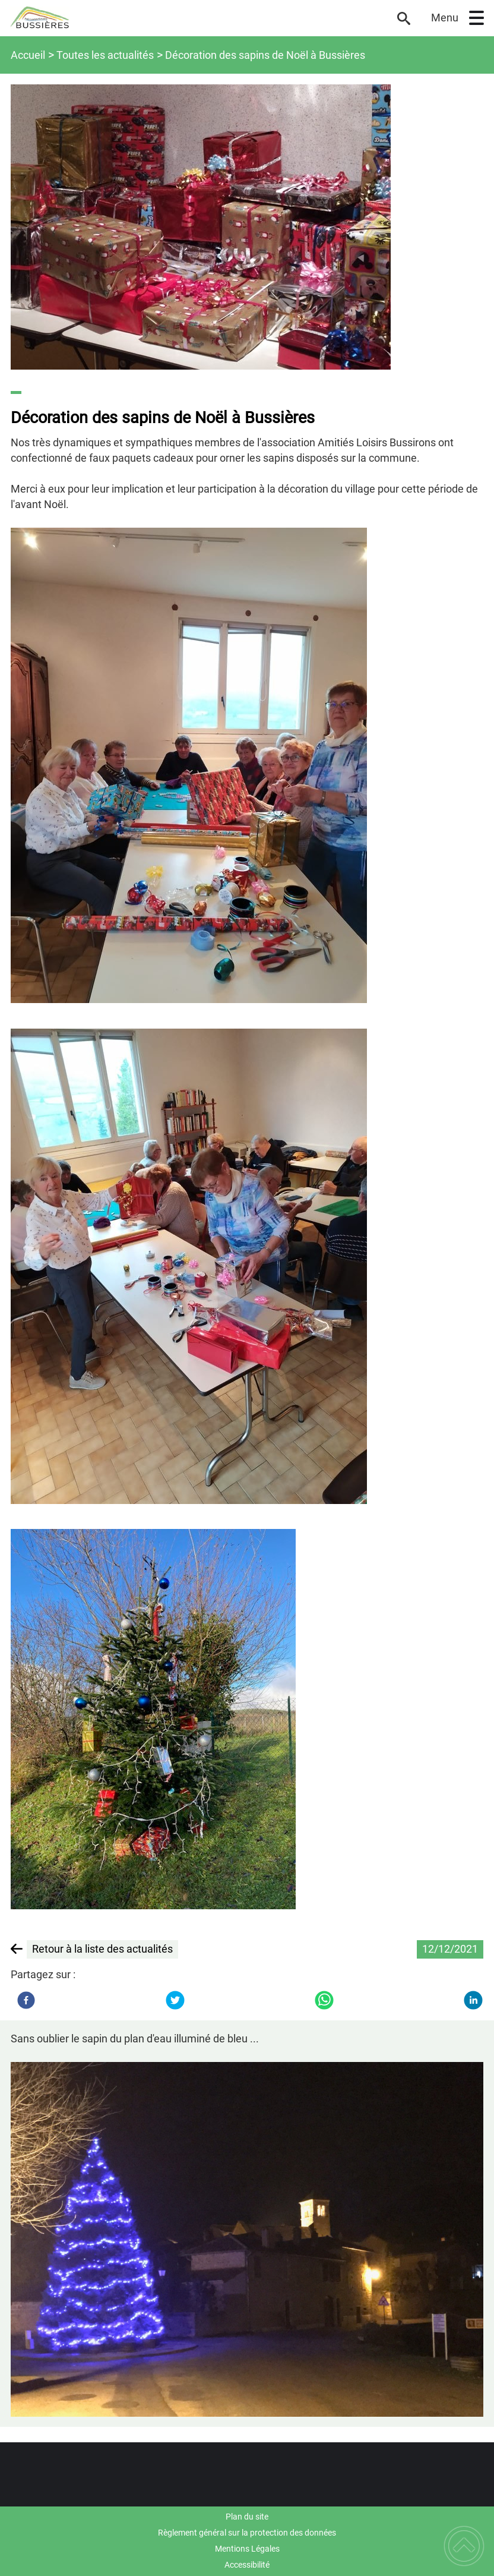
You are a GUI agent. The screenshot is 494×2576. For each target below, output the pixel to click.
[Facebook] (26, 2000)
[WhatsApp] (324, 2000)
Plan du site (247, 2516)
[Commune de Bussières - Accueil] (196, 18)
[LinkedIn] (473, 2000)
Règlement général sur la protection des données (247, 2532)
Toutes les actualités (105, 55)
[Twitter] (175, 2000)
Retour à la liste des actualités (102, 1949)
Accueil (28, 55)
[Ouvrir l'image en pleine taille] (247, 227)
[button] (476, 18)
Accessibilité (247, 2564)
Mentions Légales (247, 2548)
